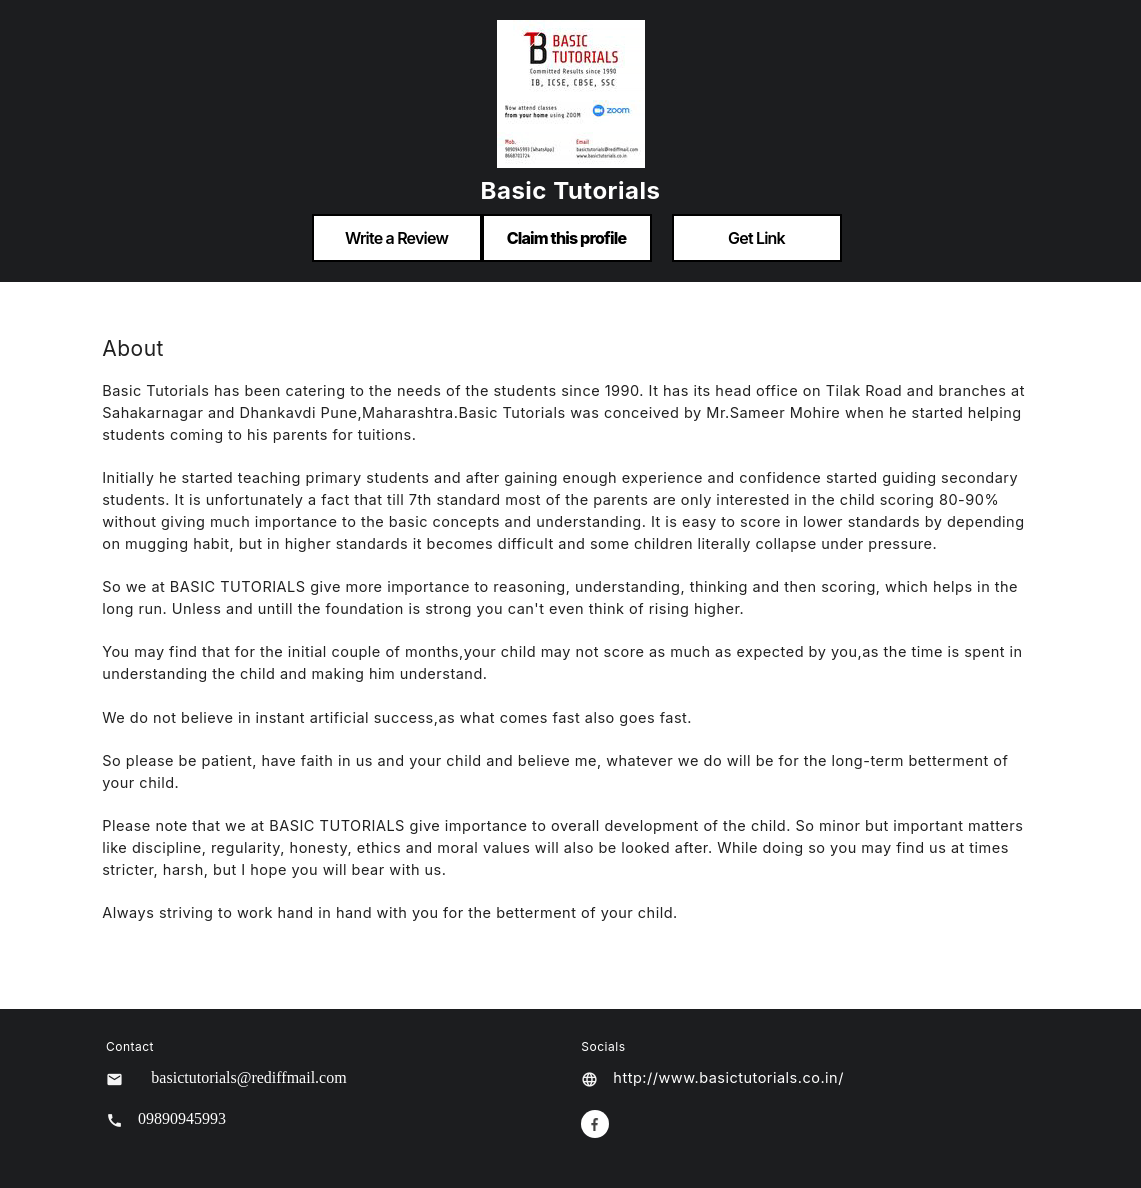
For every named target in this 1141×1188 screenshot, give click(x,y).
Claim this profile (567, 238)
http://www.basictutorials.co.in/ (728, 1077)
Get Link (756, 238)
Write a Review (396, 238)
